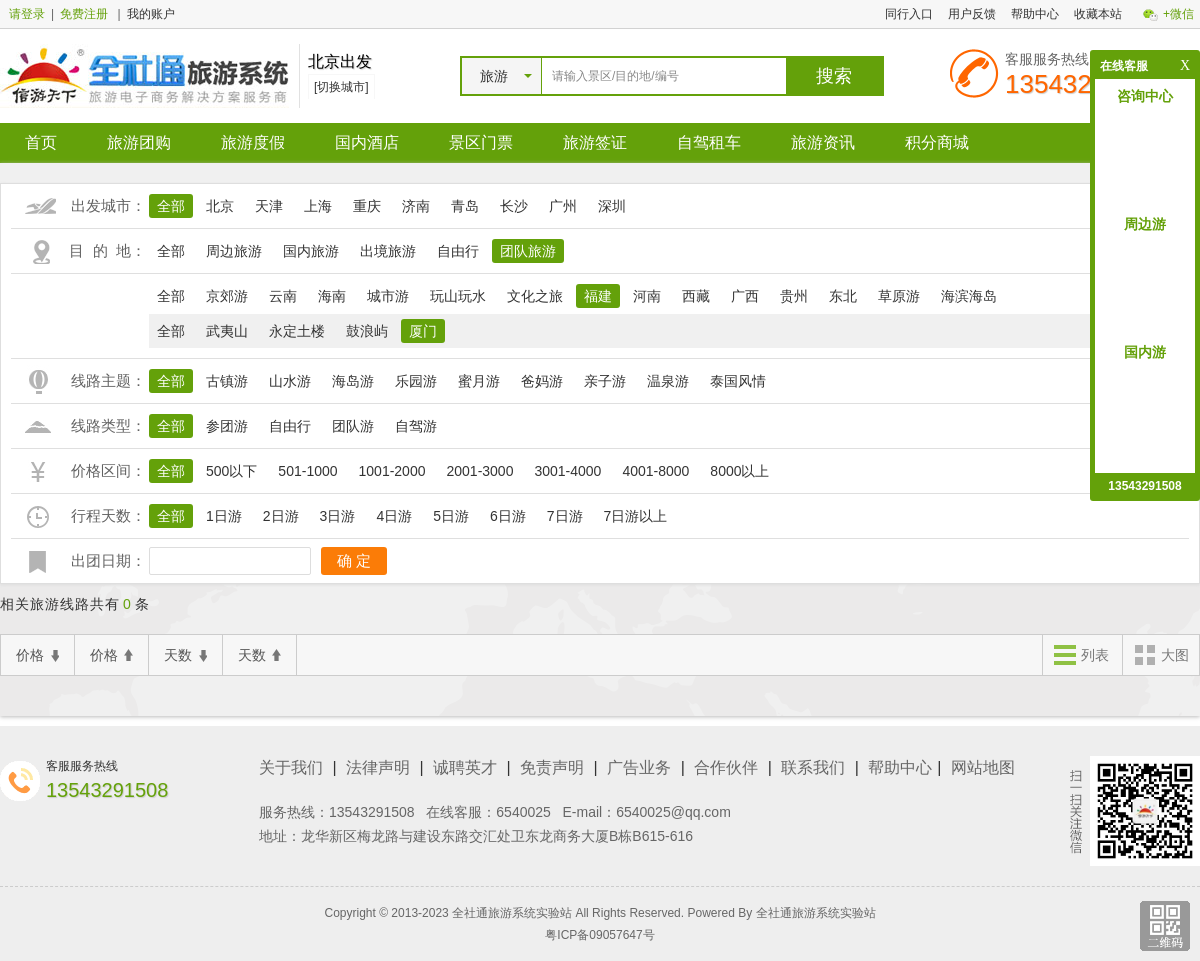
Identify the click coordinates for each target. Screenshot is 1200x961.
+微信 (1178, 14)
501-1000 (307, 471)
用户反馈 (972, 14)
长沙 (514, 206)
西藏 (696, 296)
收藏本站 (1098, 14)
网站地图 (983, 767)
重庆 (367, 206)
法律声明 (378, 767)
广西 (745, 296)
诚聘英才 (465, 767)
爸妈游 (542, 381)
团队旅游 (528, 251)
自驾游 (416, 426)
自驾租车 (709, 142)
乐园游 (416, 381)
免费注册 (84, 14)
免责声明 (552, 767)
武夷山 (227, 331)
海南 (332, 296)
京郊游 (227, 296)
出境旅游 (388, 251)
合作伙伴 (726, 767)
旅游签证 (595, 142)
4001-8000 (655, 471)
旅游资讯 (823, 142)
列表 (1081, 656)
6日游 (508, 516)
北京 (220, 206)
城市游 (388, 296)
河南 (647, 296)
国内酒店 (367, 142)
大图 (1161, 656)
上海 (318, 206)
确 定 (354, 560)
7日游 (565, 516)
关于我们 (291, 767)
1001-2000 (392, 471)
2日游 (281, 516)
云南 (283, 296)
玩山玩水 (458, 296)
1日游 (224, 516)
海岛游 (353, 381)
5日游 (451, 516)
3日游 (338, 516)
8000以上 (739, 471)
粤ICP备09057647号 (599, 935)
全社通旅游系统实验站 (816, 913)
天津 (269, 206)
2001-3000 (479, 471)
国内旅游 (311, 251)
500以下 (231, 471)
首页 (41, 142)
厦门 (423, 331)
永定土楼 (297, 331)
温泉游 (668, 381)
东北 (843, 296)
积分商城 (937, 142)
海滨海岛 (969, 296)
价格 (37, 655)
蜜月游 (479, 381)
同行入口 (909, 14)
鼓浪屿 (367, 331)
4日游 (394, 516)
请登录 (27, 14)
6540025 (523, 812)
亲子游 (605, 381)
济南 (416, 206)
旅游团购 (139, 142)
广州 (563, 206)
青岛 (465, 206)
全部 (171, 206)
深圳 (612, 206)
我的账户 (151, 14)
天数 (185, 655)
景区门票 (481, 142)
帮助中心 (1035, 14)
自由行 (458, 251)
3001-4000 (567, 471)
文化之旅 (535, 296)
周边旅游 (234, 251)
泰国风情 (738, 381)
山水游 (290, 381)
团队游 (353, 426)
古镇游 (227, 381)
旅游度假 (253, 142)
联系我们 (813, 767)
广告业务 (639, 767)
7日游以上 (636, 516)
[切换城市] (341, 87)
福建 (598, 296)
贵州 (794, 296)
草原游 (899, 296)
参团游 (227, 426)
